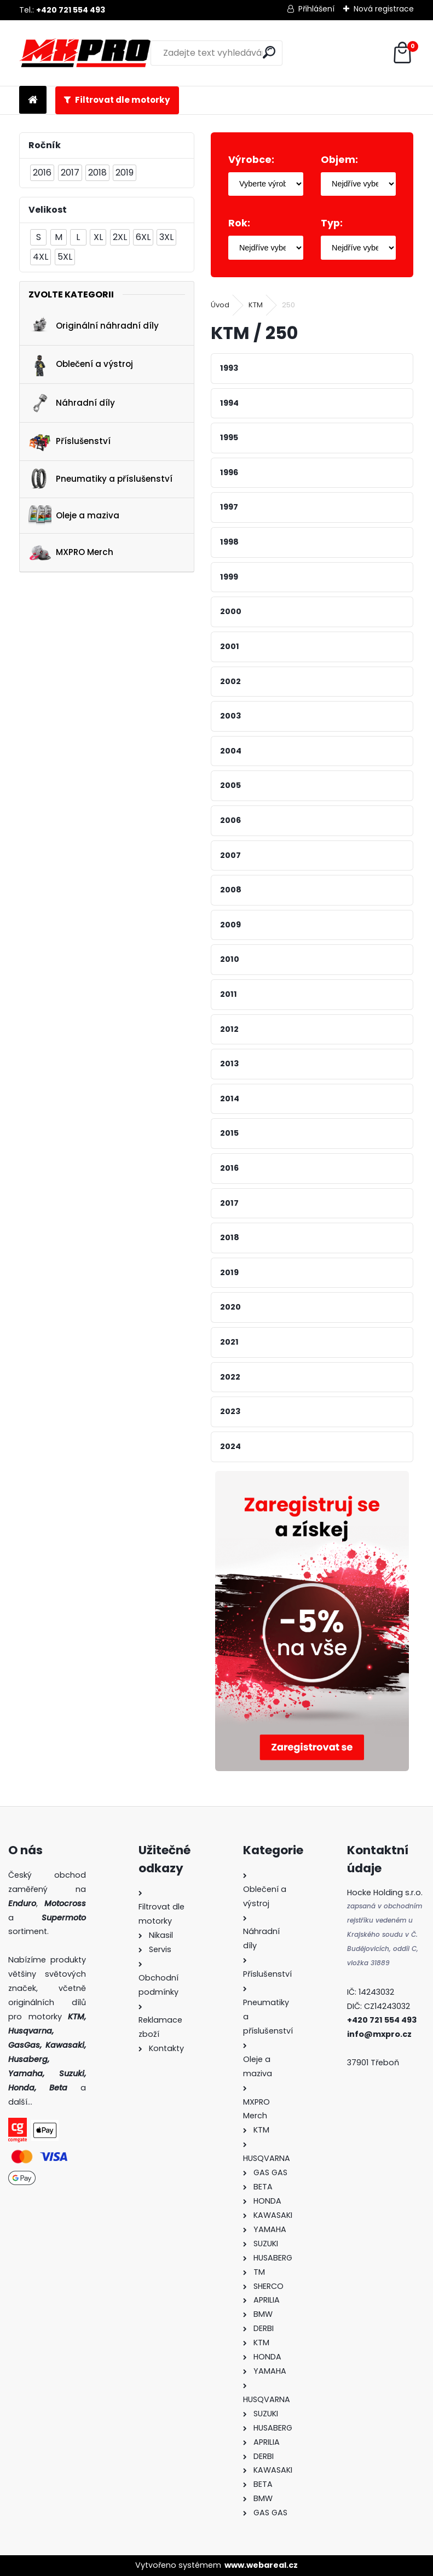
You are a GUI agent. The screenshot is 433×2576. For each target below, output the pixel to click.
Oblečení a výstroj (80, 364)
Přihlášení (316, 8)
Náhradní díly (71, 403)
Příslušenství (69, 441)
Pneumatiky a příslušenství (100, 479)
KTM (256, 305)
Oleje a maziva (73, 515)
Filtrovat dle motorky (122, 100)
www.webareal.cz (261, 2565)
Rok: (239, 223)
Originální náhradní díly (93, 326)
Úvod (220, 305)
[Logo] (85, 53)
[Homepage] (33, 100)
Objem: (339, 159)
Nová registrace (384, 8)
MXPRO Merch (70, 552)
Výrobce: (251, 159)
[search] (269, 52)
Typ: (332, 223)
